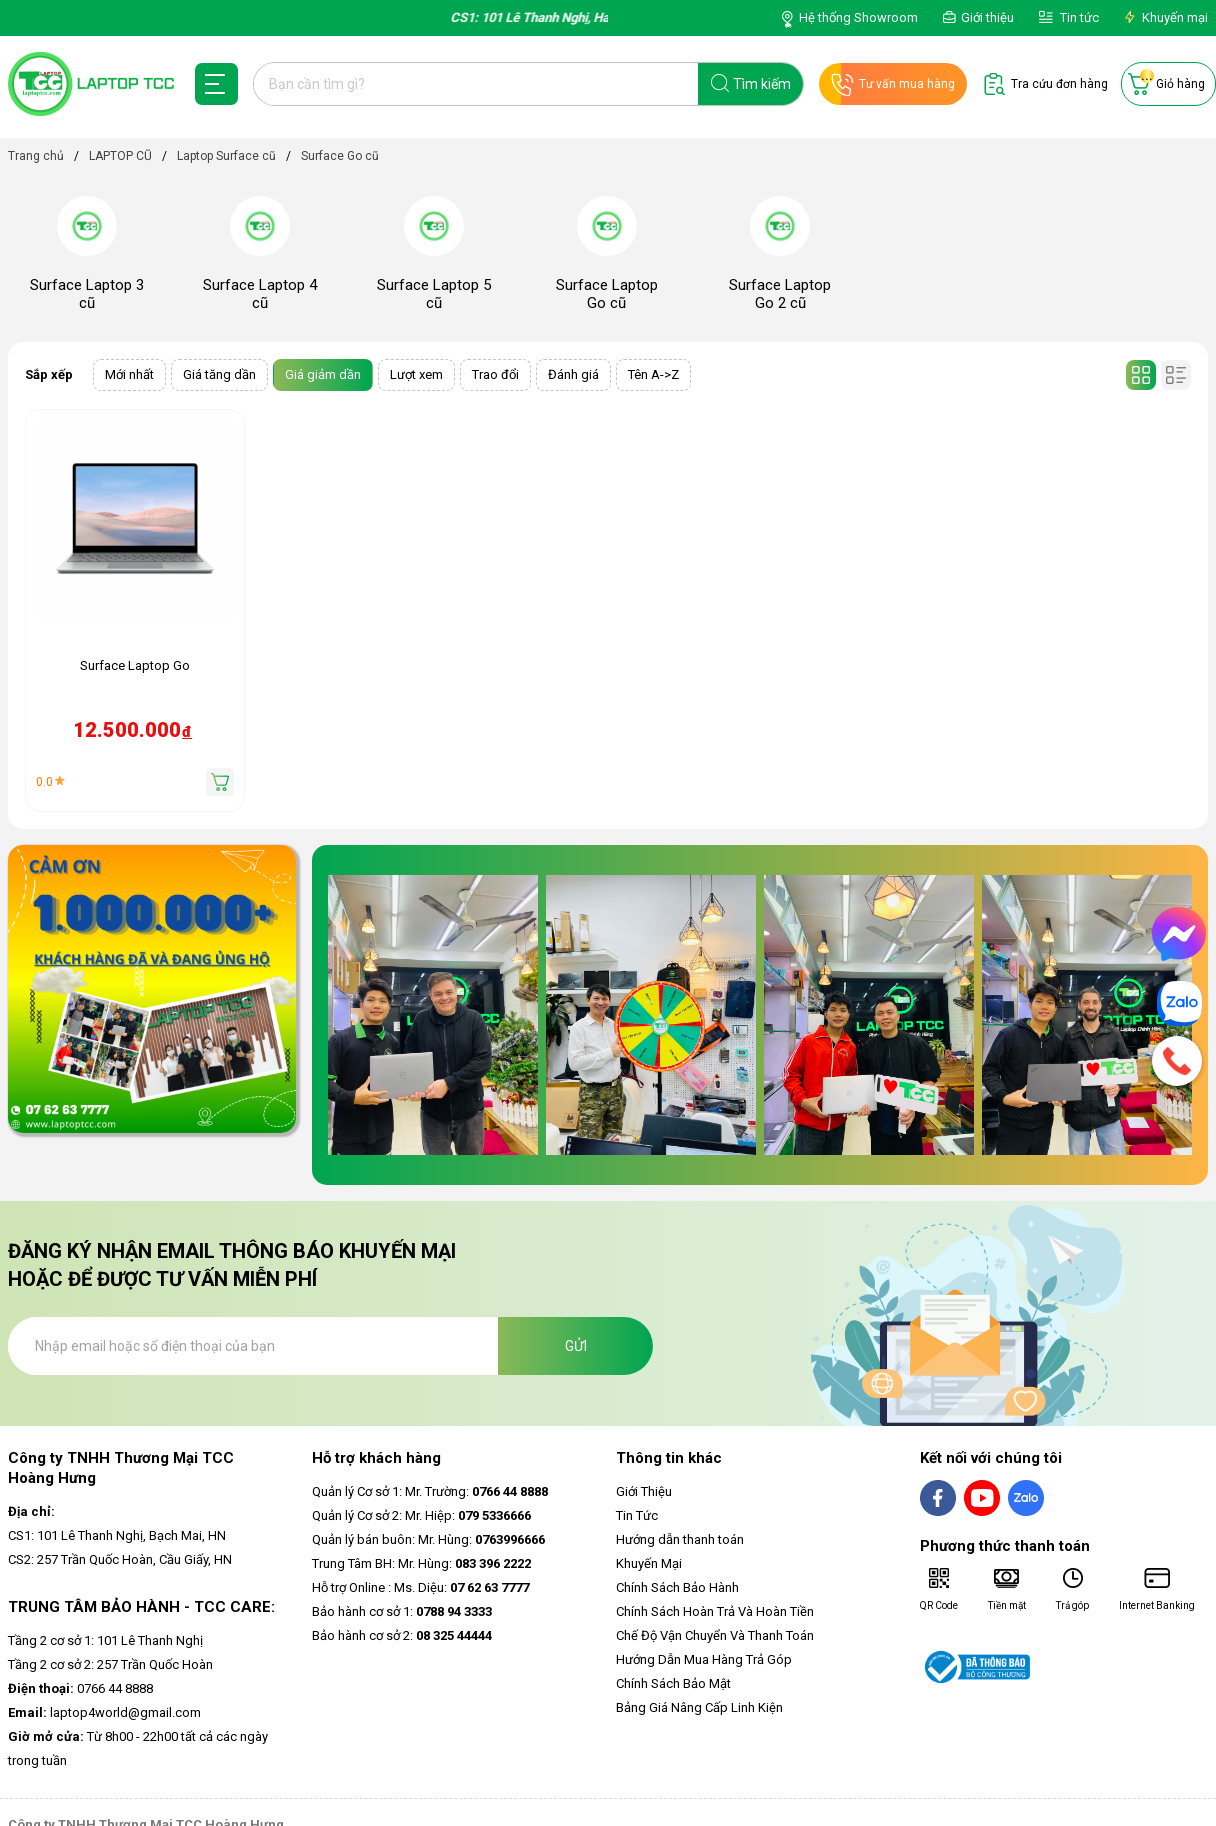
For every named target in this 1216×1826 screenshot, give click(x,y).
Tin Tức (637, 1515)
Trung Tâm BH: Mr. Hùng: (421, 1563)
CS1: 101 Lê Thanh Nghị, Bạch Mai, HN (117, 1535)
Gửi (576, 1346)
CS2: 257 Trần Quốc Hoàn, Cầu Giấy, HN (120, 1559)
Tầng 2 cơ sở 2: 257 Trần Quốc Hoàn (110, 1664)
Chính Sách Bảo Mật (673, 1683)
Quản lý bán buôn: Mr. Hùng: (428, 1539)
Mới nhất (129, 374)
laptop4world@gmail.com (104, 1712)
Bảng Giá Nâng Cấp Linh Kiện (699, 1707)
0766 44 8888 (80, 1688)
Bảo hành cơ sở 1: (402, 1611)
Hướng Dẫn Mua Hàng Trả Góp (704, 1659)
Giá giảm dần (323, 374)
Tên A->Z (653, 374)
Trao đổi (495, 374)
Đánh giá (573, 374)
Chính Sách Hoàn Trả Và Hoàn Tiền (715, 1611)
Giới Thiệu (644, 1491)
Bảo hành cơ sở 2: (402, 1635)
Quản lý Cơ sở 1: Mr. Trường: (430, 1491)
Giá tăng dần (219, 374)
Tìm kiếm (762, 84)
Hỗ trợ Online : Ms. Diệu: (420, 1587)
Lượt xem (416, 374)
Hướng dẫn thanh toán (680, 1539)
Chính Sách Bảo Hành (677, 1587)
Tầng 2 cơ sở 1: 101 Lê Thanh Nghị (105, 1640)
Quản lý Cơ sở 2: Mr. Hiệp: (421, 1515)
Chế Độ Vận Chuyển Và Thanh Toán (715, 1635)
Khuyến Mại (649, 1563)
